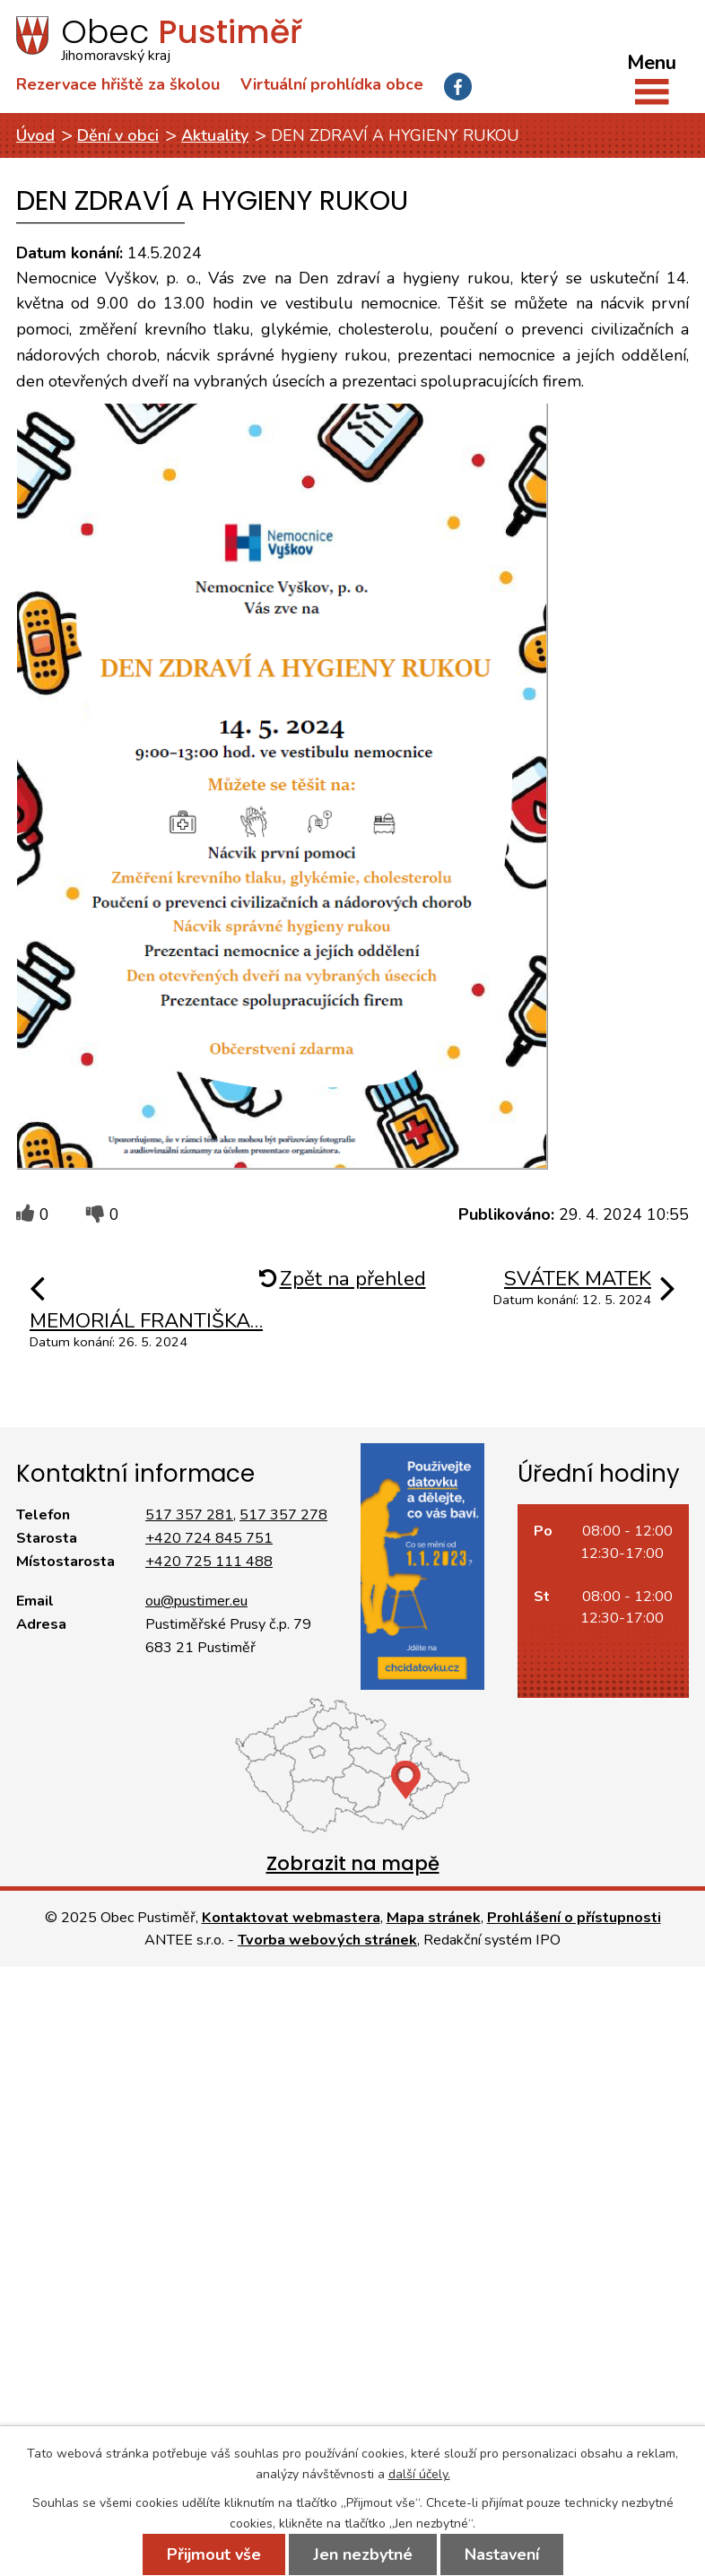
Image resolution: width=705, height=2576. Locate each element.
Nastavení (502, 2554)
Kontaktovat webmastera (291, 1918)
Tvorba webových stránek (327, 1940)
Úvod (35, 135)
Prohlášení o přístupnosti (574, 1918)
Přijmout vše (214, 2554)
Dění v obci (118, 135)
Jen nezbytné (363, 2554)
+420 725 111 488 (209, 1561)
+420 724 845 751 (209, 1538)
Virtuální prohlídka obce (331, 84)
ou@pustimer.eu (196, 1601)
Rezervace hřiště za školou (118, 84)
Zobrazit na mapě (353, 1863)
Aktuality (214, 135)
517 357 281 (189, 1515)
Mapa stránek (434, 1918)
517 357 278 (283, 1515)
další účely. (419, 2474)
